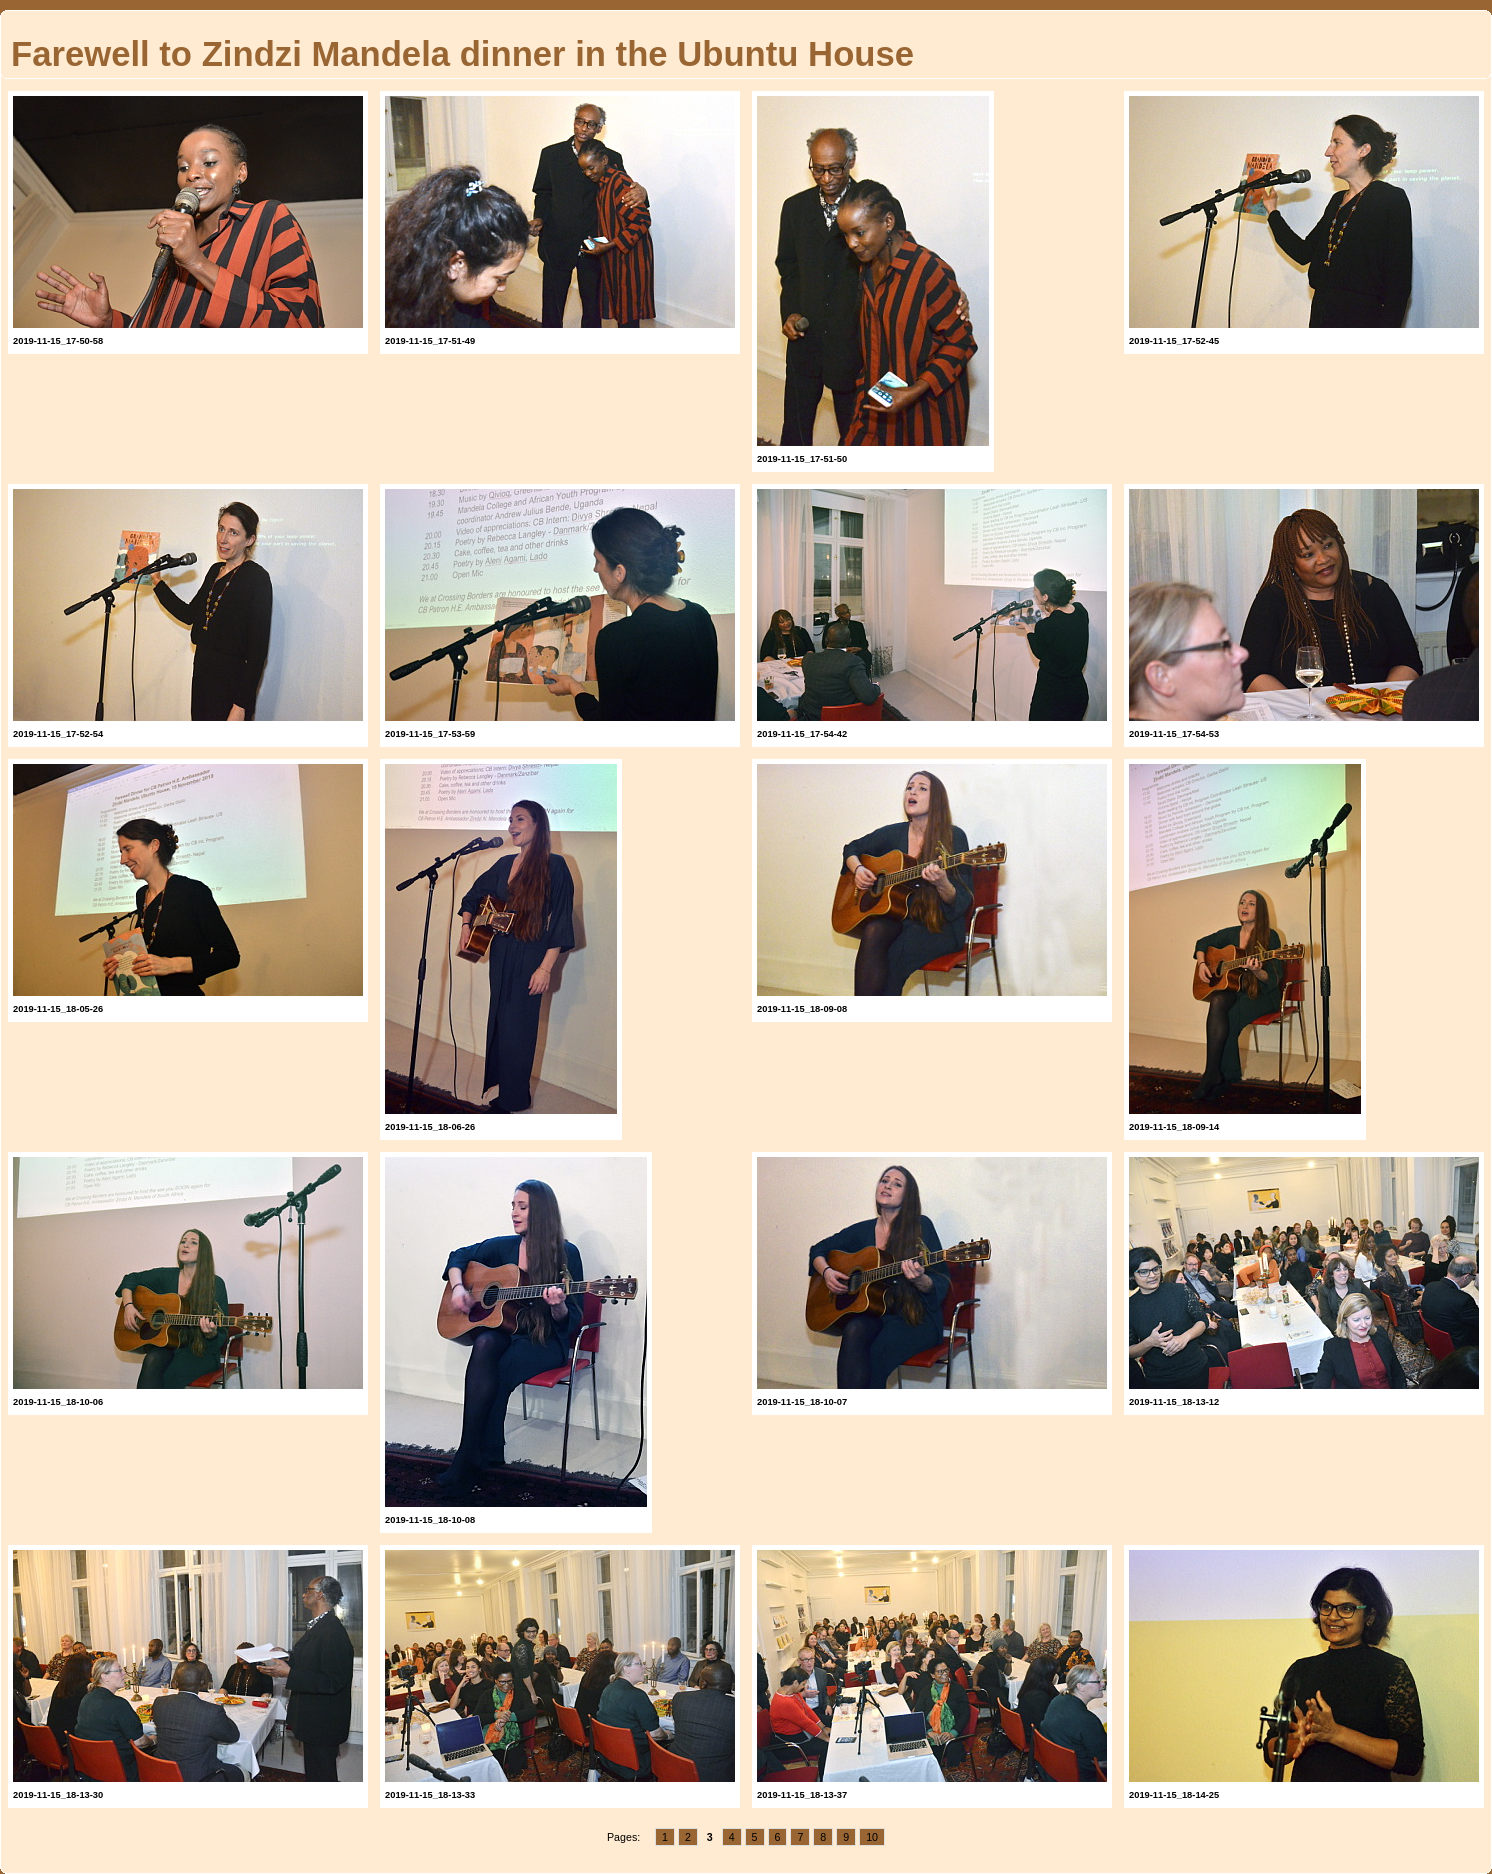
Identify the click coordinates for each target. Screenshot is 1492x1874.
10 (872, 1837)
